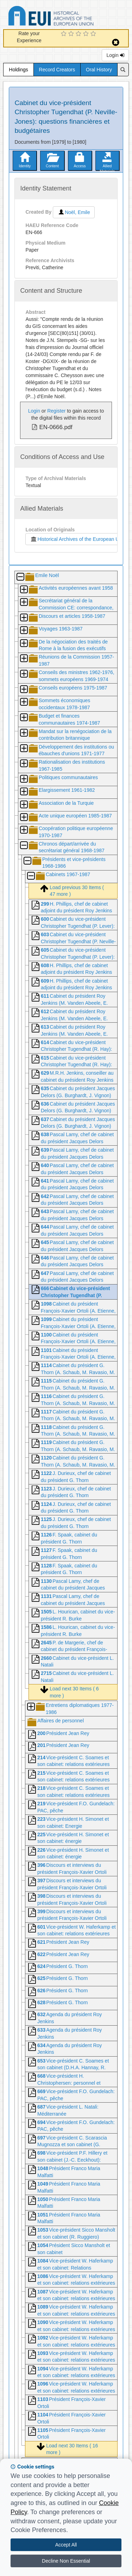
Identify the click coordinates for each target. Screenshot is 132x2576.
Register (56, 411)
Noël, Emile (73, 212)
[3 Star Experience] (79, 34)
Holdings (18, 69)
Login (115, 55)
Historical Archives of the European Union (77, 539)
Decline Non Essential (66, 2561)
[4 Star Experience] (86, 34)
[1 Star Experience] (64, 34)
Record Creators (57, 69)
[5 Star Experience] (94, 34)
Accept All (66, 2545)
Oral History (99, 69)
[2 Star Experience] (72, 34)
